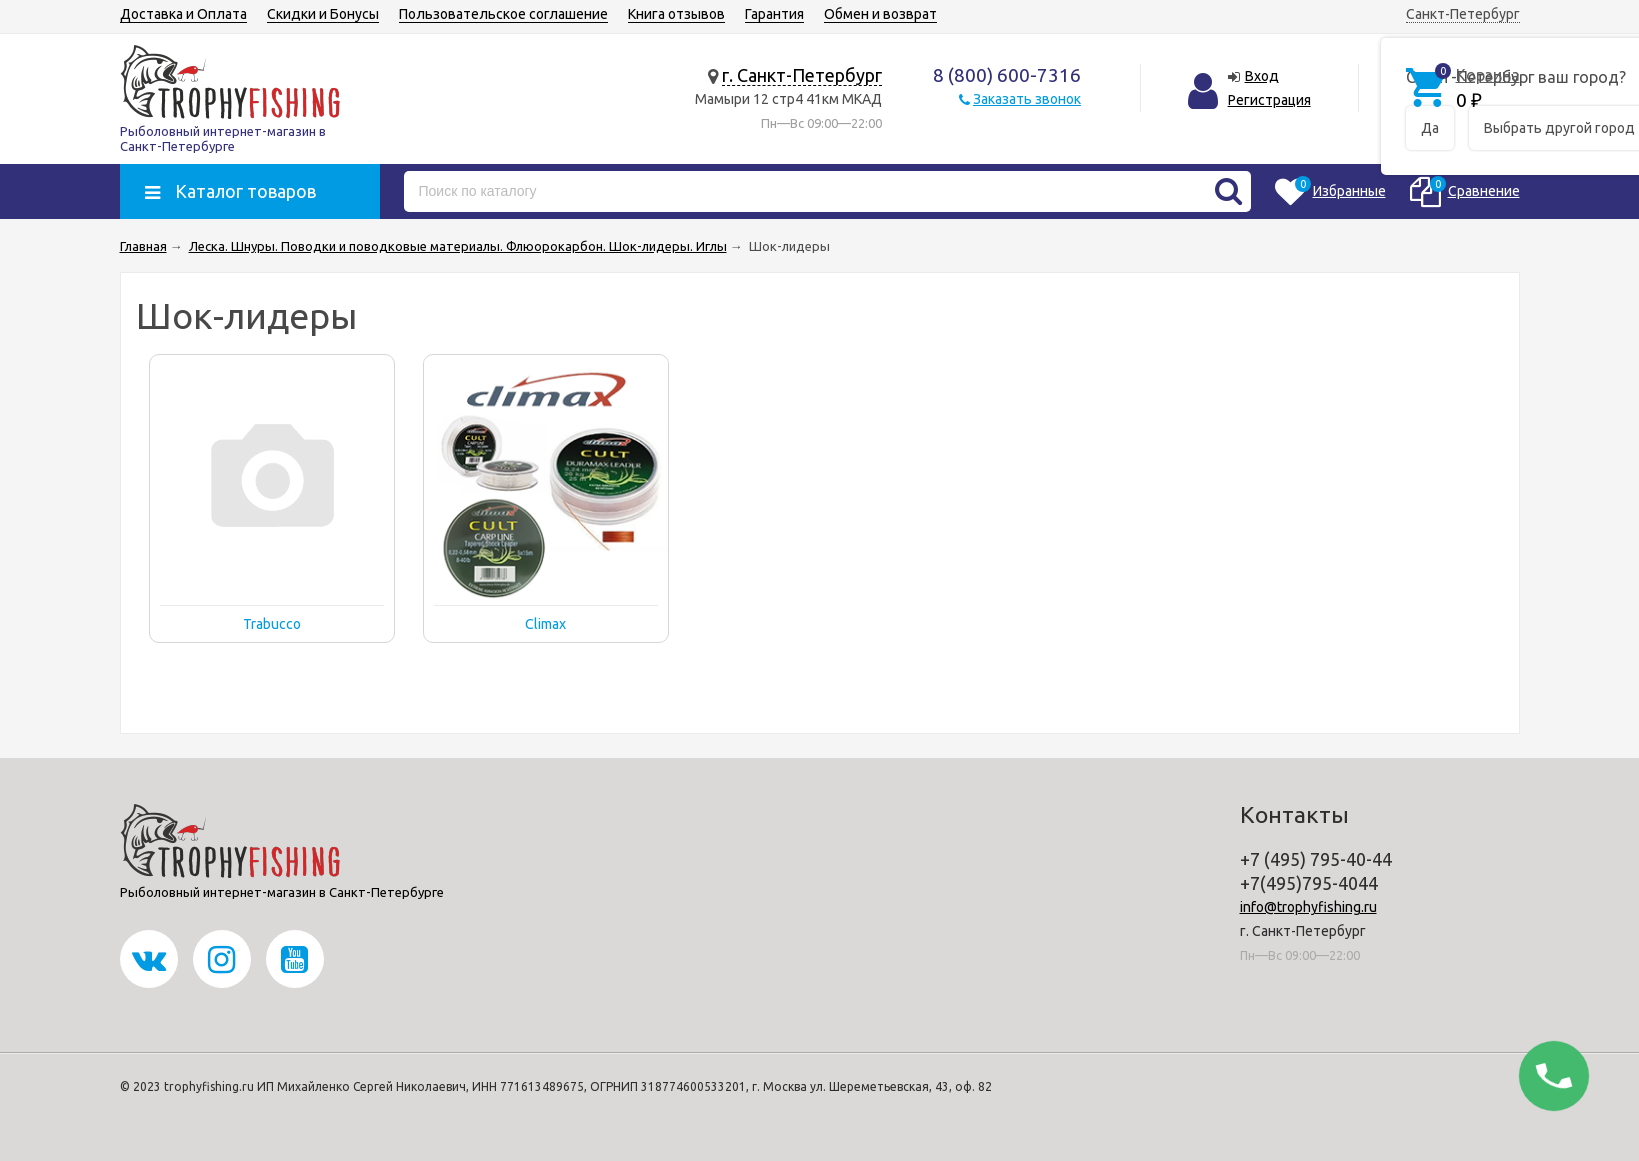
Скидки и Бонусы (323, 14)
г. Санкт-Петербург (802, 75)
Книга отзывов (676, 14)
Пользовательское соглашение (503, 14)
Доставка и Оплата (183, 14)
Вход (1262, 76)
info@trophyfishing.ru (1308, 907)
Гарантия (774, 14)
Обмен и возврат (880, 14)
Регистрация (1269, 100)
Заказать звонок (1027, 99)
